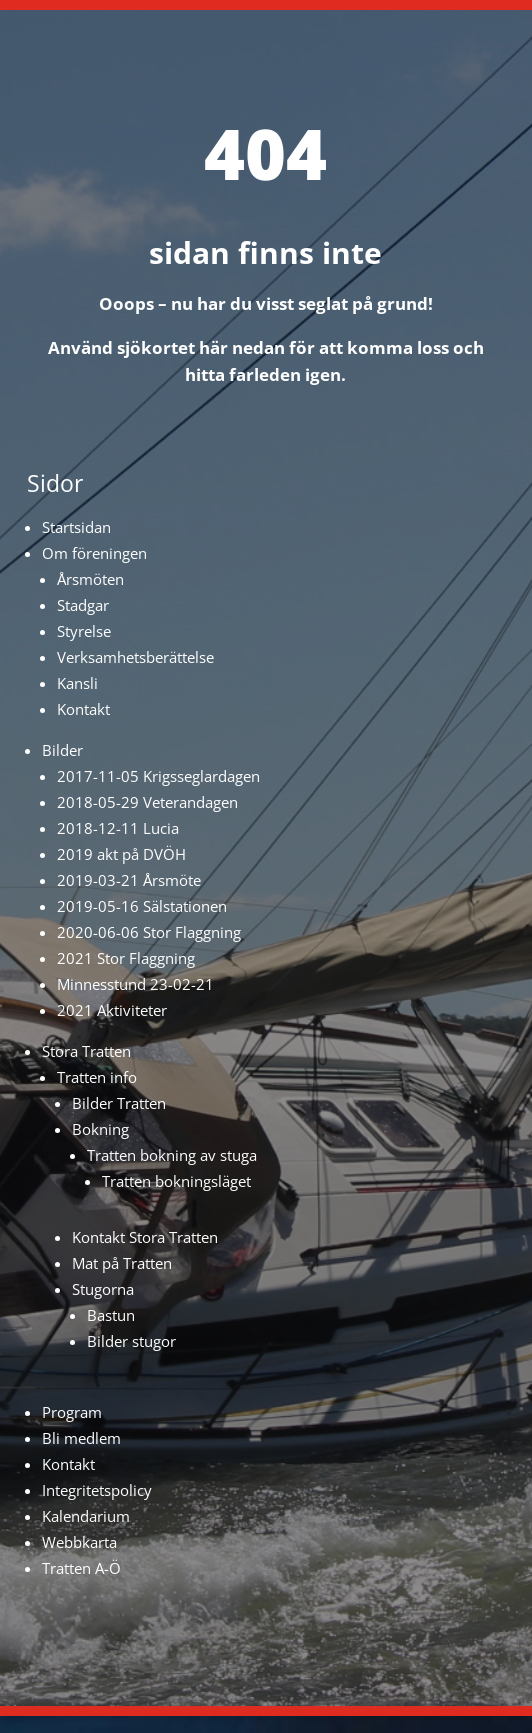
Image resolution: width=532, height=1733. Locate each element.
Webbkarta (79, 1542)
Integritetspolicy (97, 1490)
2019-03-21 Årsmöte (129, 880)
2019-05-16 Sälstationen (142, 906)
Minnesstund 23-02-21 (135, 984)
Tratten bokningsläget (176, 1181)
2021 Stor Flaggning (126, 958)
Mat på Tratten (122, 1263)
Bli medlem (81, 1438)
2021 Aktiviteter (112, 1010)
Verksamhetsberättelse (135, 657)
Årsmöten (90, 579)
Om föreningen (94, 553)
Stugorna (103, 1289)
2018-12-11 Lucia (118, 828)
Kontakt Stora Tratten (145, 1237)
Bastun (111, 1315)
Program (72, 1412)
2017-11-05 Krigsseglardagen (158, 776)
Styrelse (84, 631)
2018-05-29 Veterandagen (147, 802)
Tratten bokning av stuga (172, 1155)
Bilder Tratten (119, 1103)
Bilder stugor (131, 1341)
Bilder (62, 750)
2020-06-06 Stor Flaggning (149, 932)
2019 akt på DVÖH (121, 854)
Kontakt (83, 709)
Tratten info (97, 1077)
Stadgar (83, 605)
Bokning (100, 1129)
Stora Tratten (86, 1051)
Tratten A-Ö (81, 1568)
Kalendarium (86, 1516)
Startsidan (76, 527)
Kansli (77, 683)
